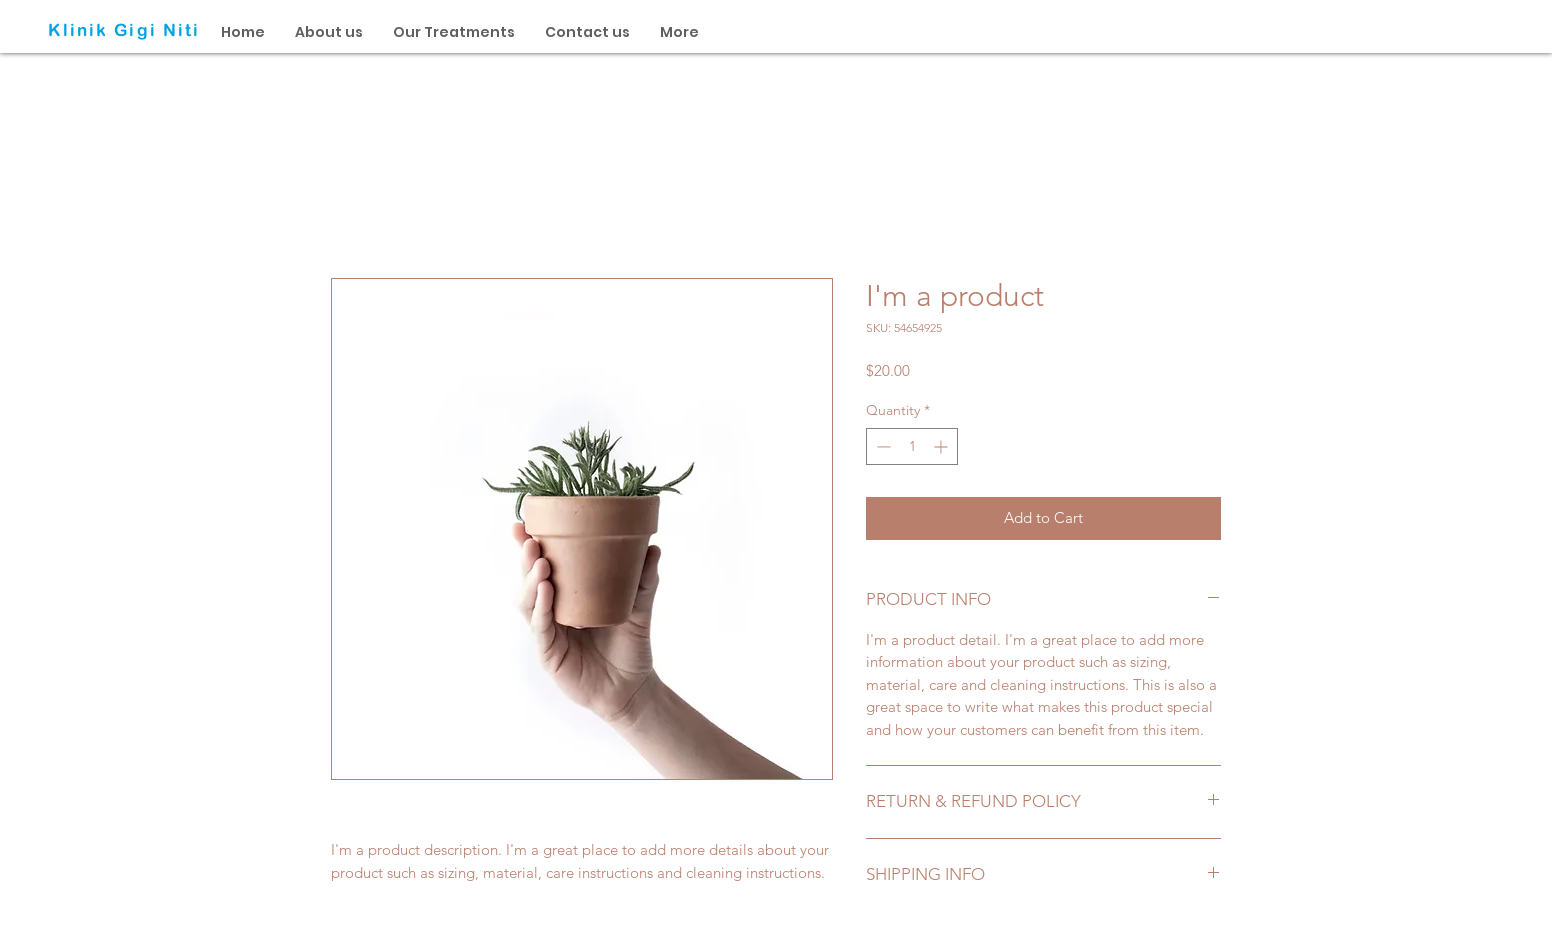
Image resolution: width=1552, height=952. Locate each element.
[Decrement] (881, 446)
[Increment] (942, 446)
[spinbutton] (912, 446)
